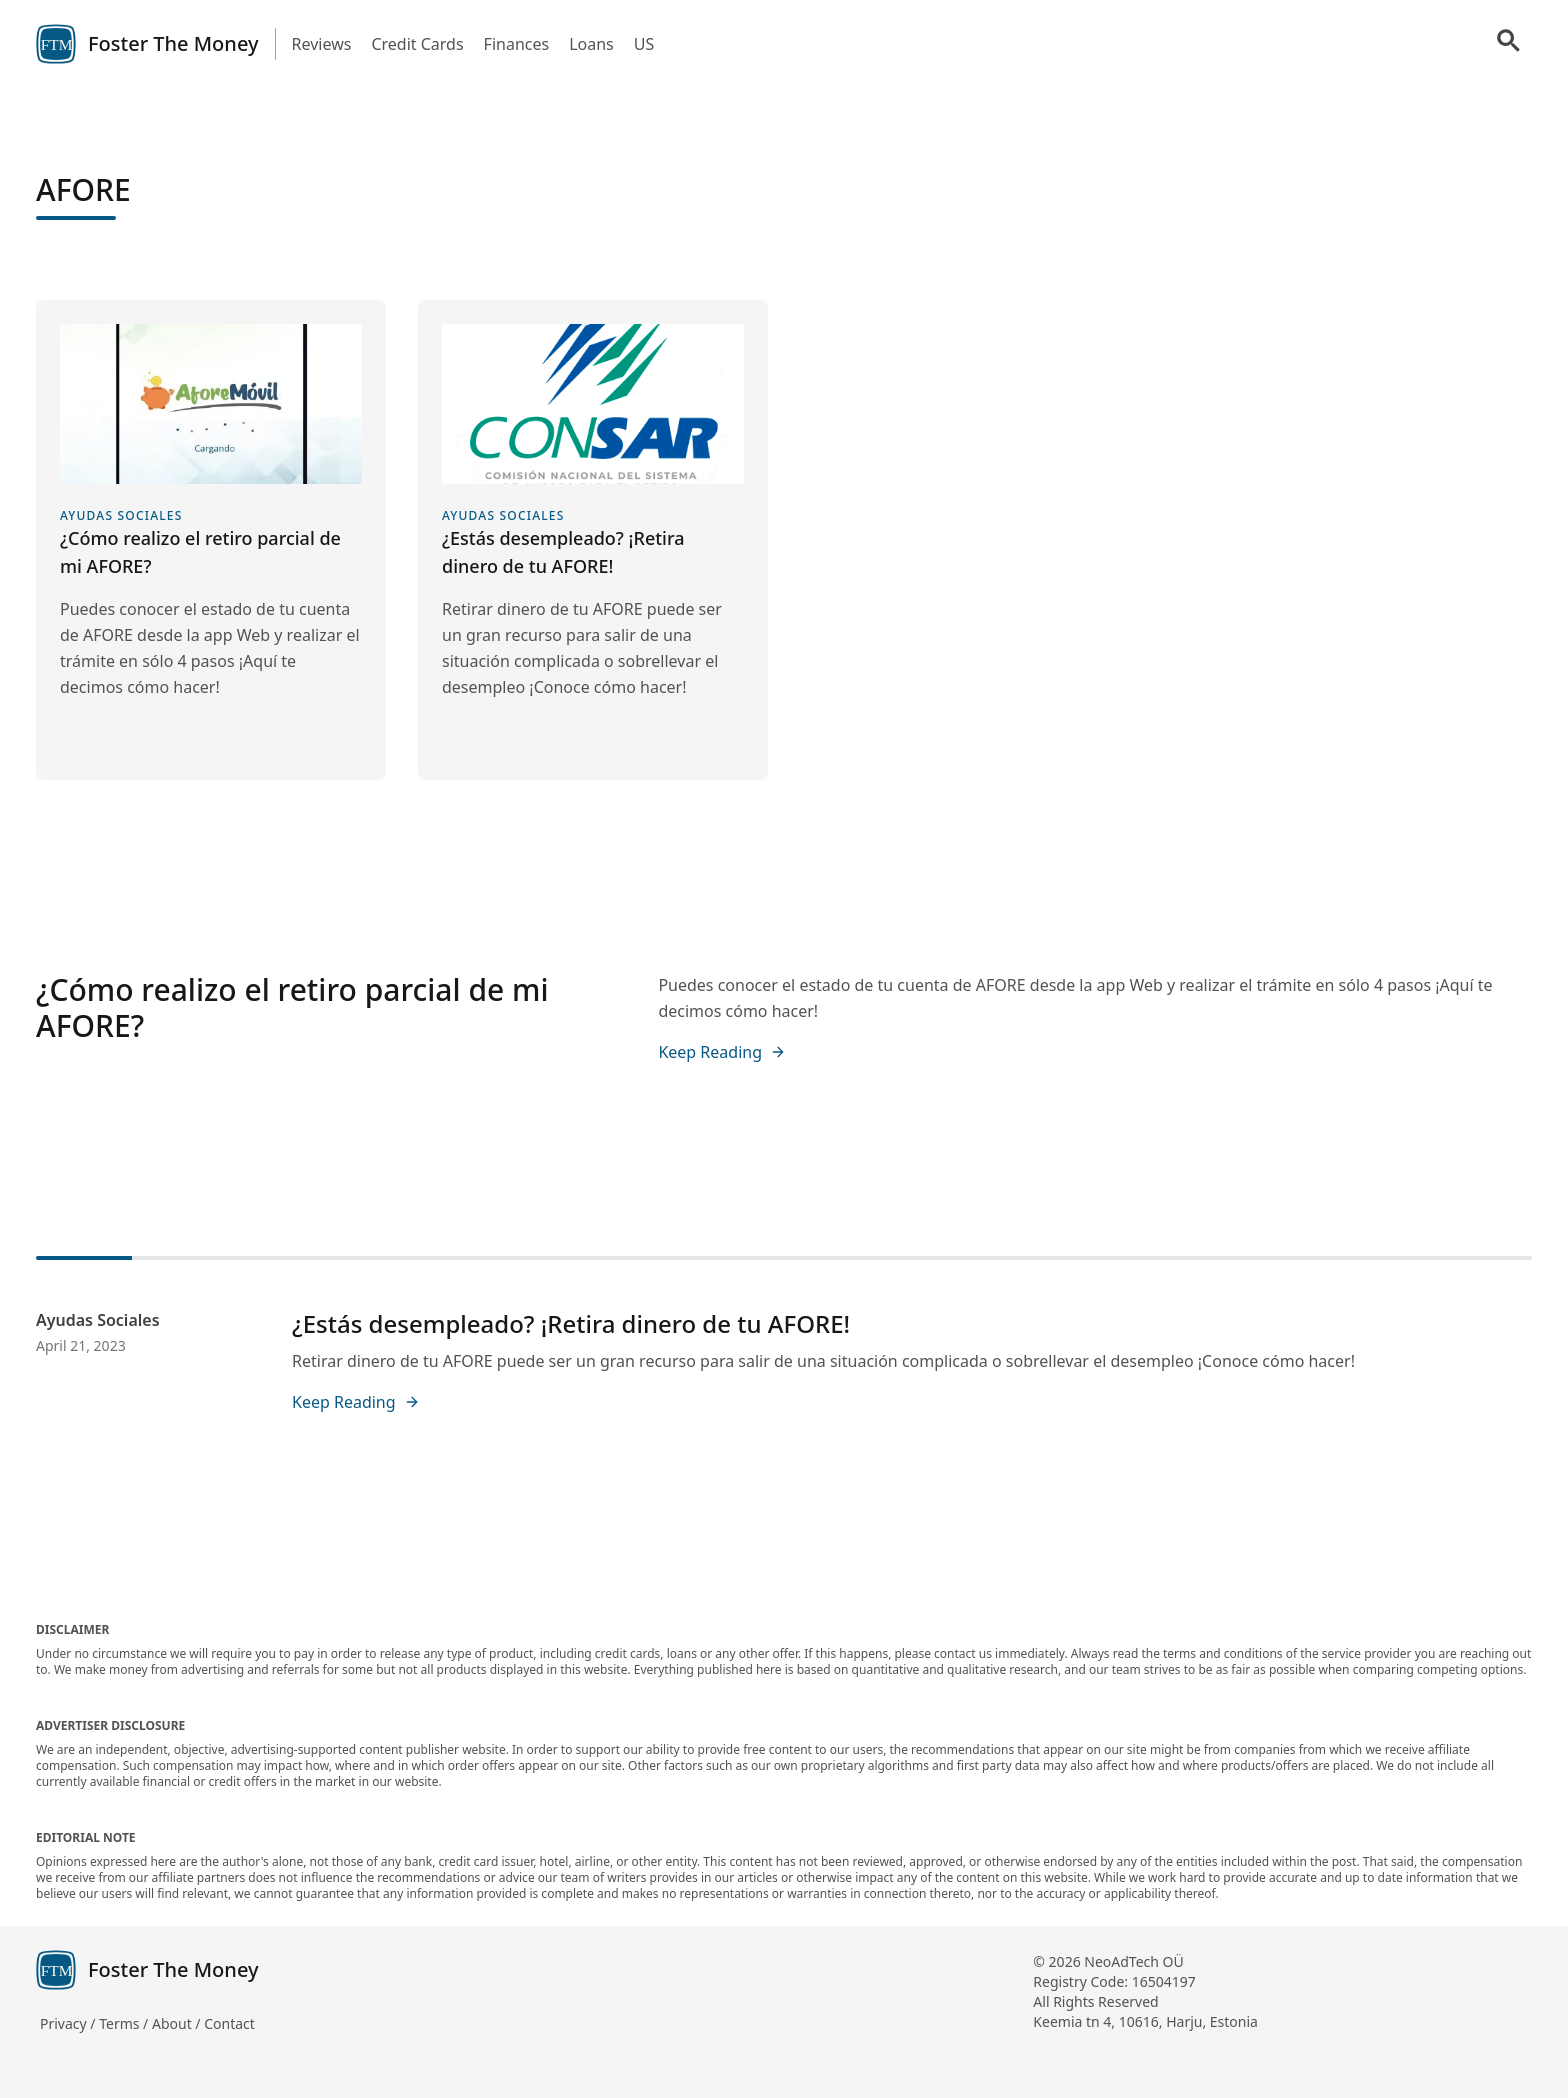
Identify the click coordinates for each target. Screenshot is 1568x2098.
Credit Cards (417, 44)
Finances (517, 44)
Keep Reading (722, 1052)
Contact (229, 2023)
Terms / (125, 2023)
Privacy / (69, 2023)
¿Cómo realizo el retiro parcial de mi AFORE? (292, 1007)
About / (178, 2023)
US (644, 44)
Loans (591, 44)
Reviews (322, 44)
